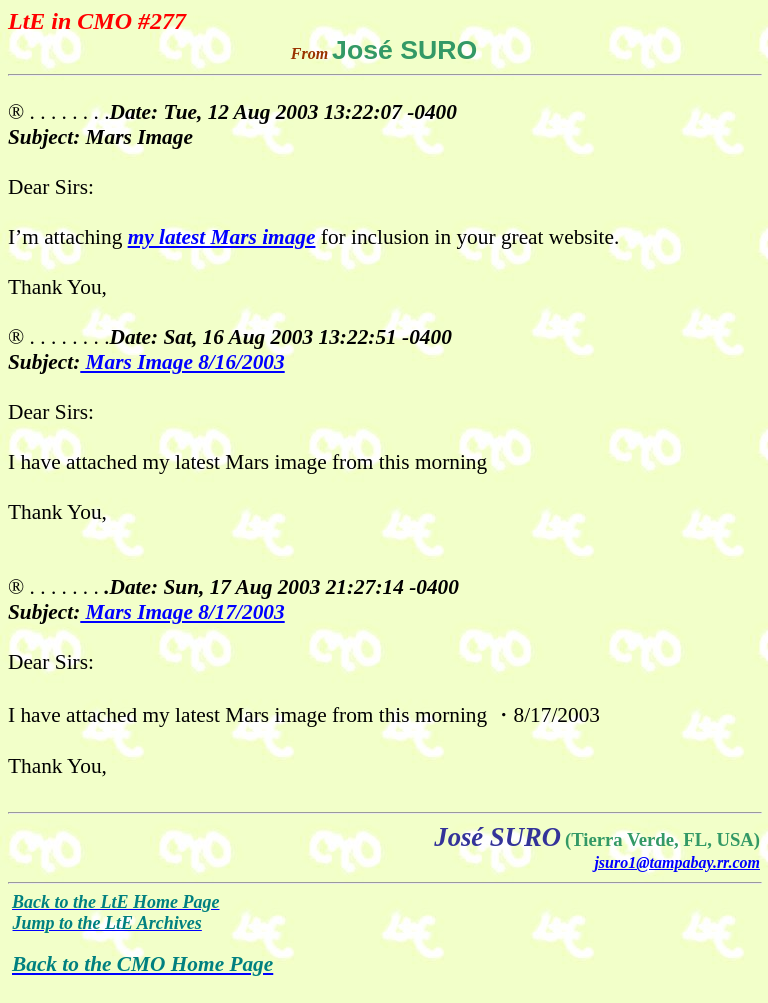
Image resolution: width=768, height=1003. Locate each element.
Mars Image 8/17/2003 (182, 612)
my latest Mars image (222, 237)
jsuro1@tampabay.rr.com (677, 862)
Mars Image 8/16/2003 (182, 362)
